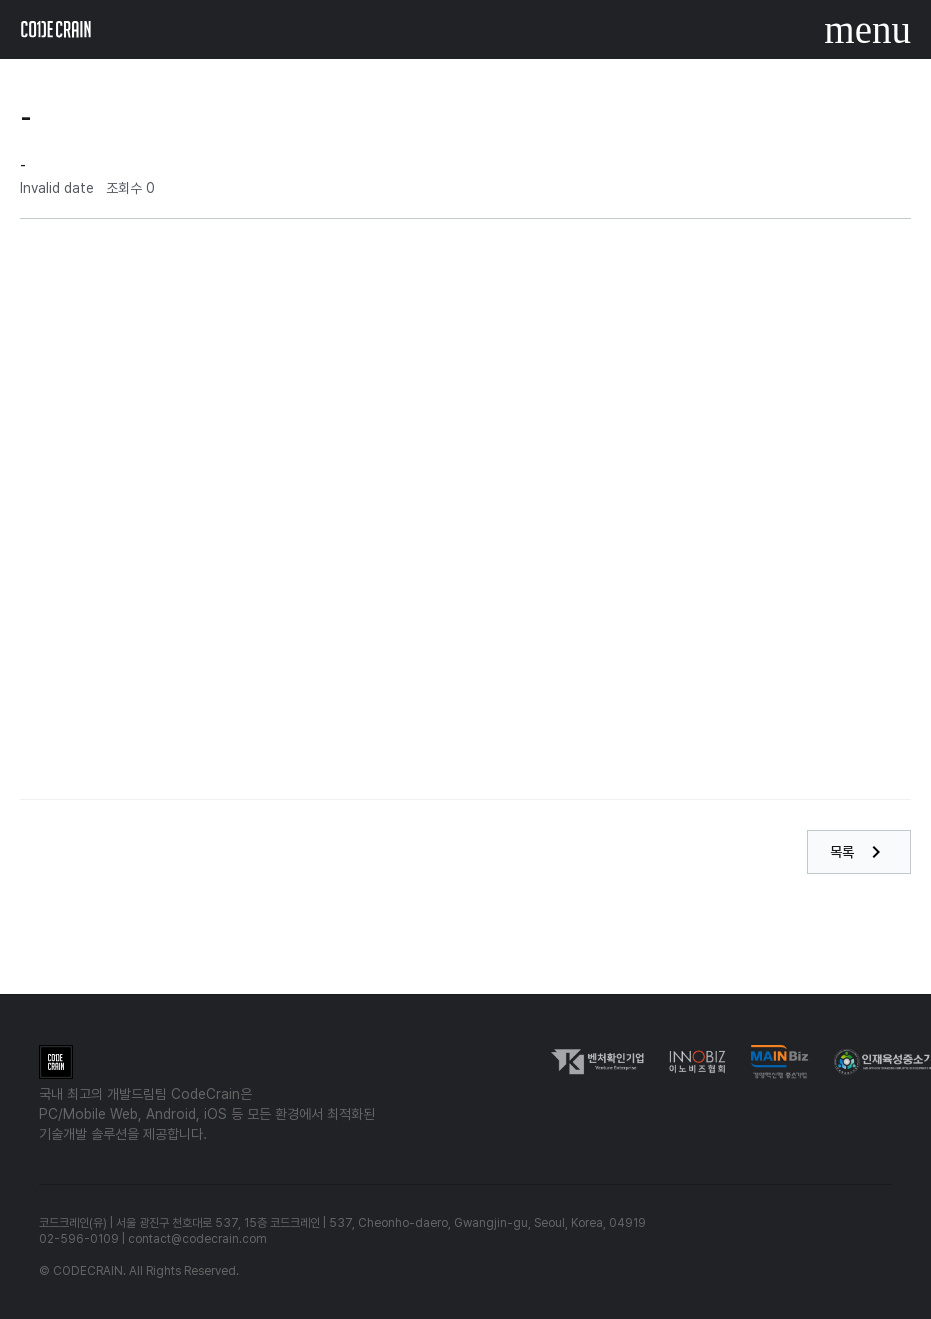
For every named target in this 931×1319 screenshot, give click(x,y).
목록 (859, 852)
